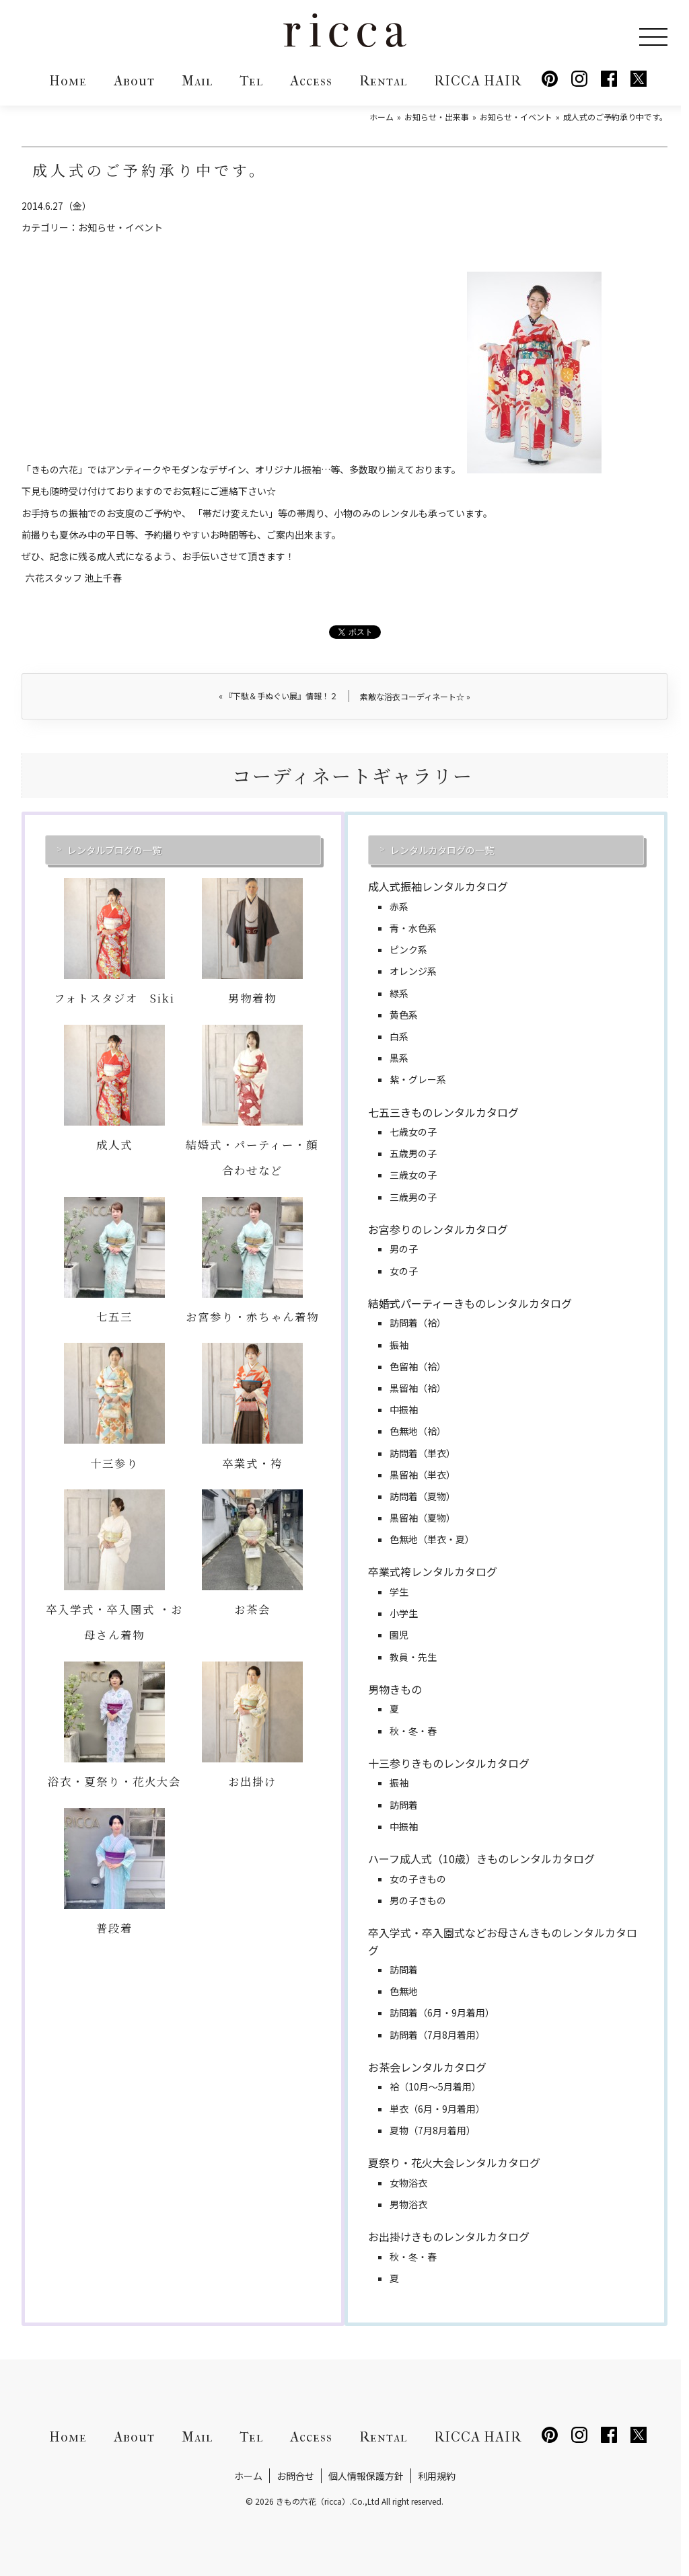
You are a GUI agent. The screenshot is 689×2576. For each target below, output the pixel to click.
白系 (399, 1036)
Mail (197, 81)
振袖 (399, 1345)
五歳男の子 (413, 1153)
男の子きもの (418, 1900)
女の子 (404, 1271)
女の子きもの (418, 1878)
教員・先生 (413, 1657)
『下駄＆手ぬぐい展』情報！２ (278, 695)
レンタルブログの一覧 (114, 850)
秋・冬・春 (413, 1731)
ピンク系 (408, 949)
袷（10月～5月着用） (435, 2086)
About (134, 81)
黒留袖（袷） (418, 1388)
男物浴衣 (408, 2204)
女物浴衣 (408, 2182)
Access (311, 81)
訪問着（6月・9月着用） (442, 2012)
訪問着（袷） (418, 1322)
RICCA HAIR (477, 81)
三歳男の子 (413, 1197)
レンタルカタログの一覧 (442, 850)
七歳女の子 (413, 1131)
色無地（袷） (418, 1431)
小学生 (404, 1613)
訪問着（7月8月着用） (437, 2034)
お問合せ (295, 2476)
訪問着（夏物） (423, 1496)
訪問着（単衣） (423, 1453)
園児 (399, 1634)
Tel (251, 81)
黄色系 (404, 1014)
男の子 (404, 1248)
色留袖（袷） (418, 1366)
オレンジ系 (413, 971)
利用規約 (437, 2476)
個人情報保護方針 (366, 2476)
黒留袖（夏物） (423, 1517)
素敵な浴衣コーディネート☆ (415, 696)
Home (68, 81)
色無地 (404, 1991)
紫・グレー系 (418, 1079)
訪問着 (404, 1804)
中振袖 (404, 1409)
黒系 (399, 1057)
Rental (383, 81)
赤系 (399, 906)
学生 (399, 1591)
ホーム (248, 2476)
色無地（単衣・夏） (432, 1539)
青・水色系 (413, 928)
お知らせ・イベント (120, 227)
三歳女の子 (413, 1174)
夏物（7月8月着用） (433, 2130)
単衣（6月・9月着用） (437, 2108)
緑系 (399, 993)
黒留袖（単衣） (423, 1474)
